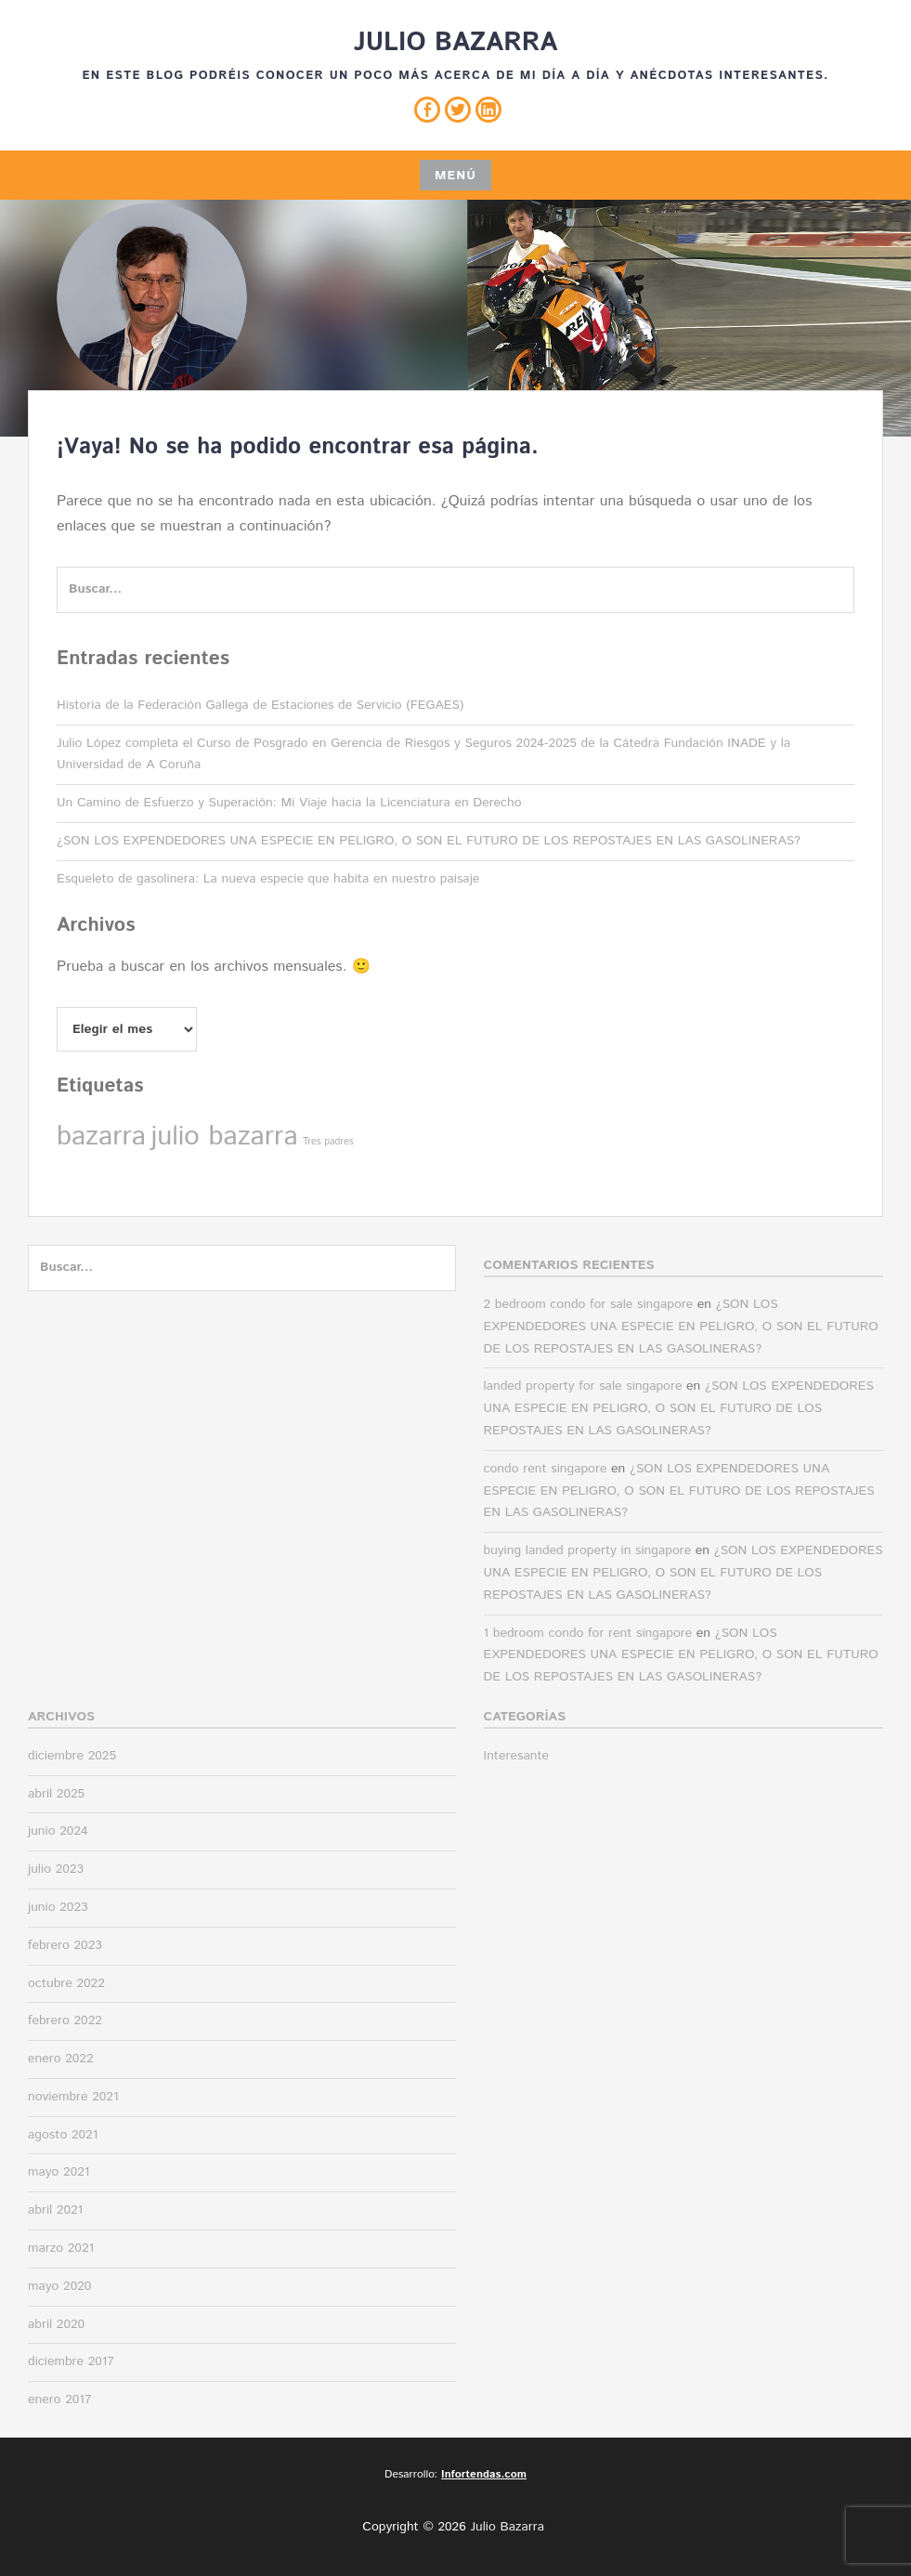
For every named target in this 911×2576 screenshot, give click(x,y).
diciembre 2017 (71, 2361)
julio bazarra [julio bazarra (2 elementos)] (223, 1137)
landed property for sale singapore (583, 1386)
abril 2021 (55, 2210)
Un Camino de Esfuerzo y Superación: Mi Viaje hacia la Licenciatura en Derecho (289, 802)
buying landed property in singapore (588, 1550)
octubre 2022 (66, 1983)
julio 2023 (56, 1869)
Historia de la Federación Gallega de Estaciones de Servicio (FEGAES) (260, 705)
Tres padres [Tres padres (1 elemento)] (328, 1141)
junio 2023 (58, 1907)
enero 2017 (60, 2399)
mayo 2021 (58, 2172)
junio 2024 (58, 1831)
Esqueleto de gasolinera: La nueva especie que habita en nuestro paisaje (268, 879)
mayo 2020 (59, 2286)
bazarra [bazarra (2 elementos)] (101, 1137)
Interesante (517, 1755)
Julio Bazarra (456, 42)
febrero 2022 (65, 2020)
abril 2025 (56, 1794)
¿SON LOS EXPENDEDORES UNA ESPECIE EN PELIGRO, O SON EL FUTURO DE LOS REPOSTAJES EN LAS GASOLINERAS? (428, 840)
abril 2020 (56, 2324)
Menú (455, 175)
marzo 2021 (61, 2248)
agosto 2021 (63, 2134)
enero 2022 (61, 2058)
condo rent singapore (545, 1468)
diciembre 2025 (72, 1755)
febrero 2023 (65, 1945)
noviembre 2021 (73, 2096)
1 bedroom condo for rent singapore (588, 1633)
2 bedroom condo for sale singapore (589, 1304)
